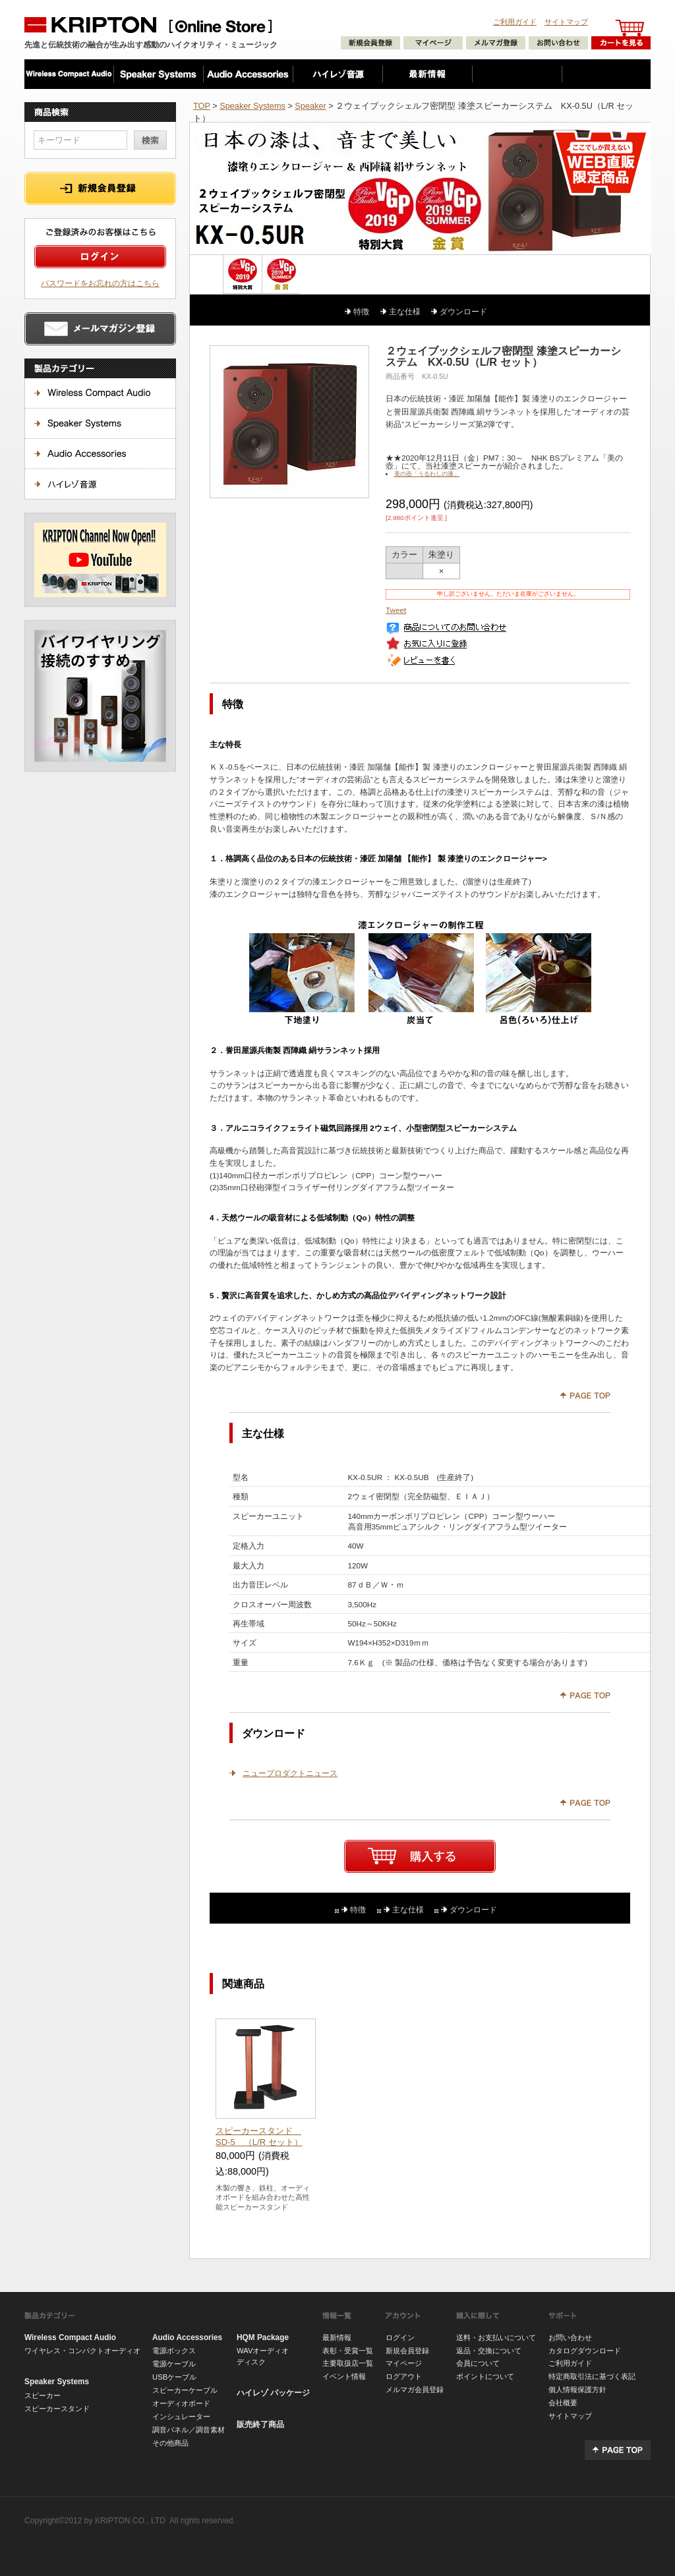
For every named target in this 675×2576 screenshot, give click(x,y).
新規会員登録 (407, 2351)
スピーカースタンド (57, 2409)
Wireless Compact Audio (70, 2337)
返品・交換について (488, 2351)
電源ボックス (174, 2351)
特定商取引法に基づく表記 (591, 2376)
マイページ (404, 2363)
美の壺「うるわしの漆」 (426, 474)
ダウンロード (463, 311)
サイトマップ (566, 22)
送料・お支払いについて (496, 2337)
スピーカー (42, 2395)
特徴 (361, 311)
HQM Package (263, 2337)
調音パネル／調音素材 (188, 2430)
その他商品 (170, 2443)
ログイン (400, 2337)
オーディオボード (181, 2403)
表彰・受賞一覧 (347, 2351)
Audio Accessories (187, 2337)
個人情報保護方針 (577, 2389)
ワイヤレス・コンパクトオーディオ (82, 2351)
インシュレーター (181, 2416)
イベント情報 (344, 2376)
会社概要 (562, 2403)
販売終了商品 (260, 2424)
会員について (478, 2363)
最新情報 (336, 2337)
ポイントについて (485, 2376)
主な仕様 (405, 311)
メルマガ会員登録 (415, 2389)
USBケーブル (174, 2377)
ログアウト (404, 2376)
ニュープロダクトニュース (290, 1773)
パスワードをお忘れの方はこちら (100, 283)
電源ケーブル (174, 2364)
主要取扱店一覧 (347, 2363)
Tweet (396, 610)
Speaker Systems (252, 106)
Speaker (310, 106)
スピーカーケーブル (185, 2390)
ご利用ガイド (515, 22)
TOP (201, 106)
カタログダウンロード (584, 2351)
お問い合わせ (570, 2337)
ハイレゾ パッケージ (273, 2392)
